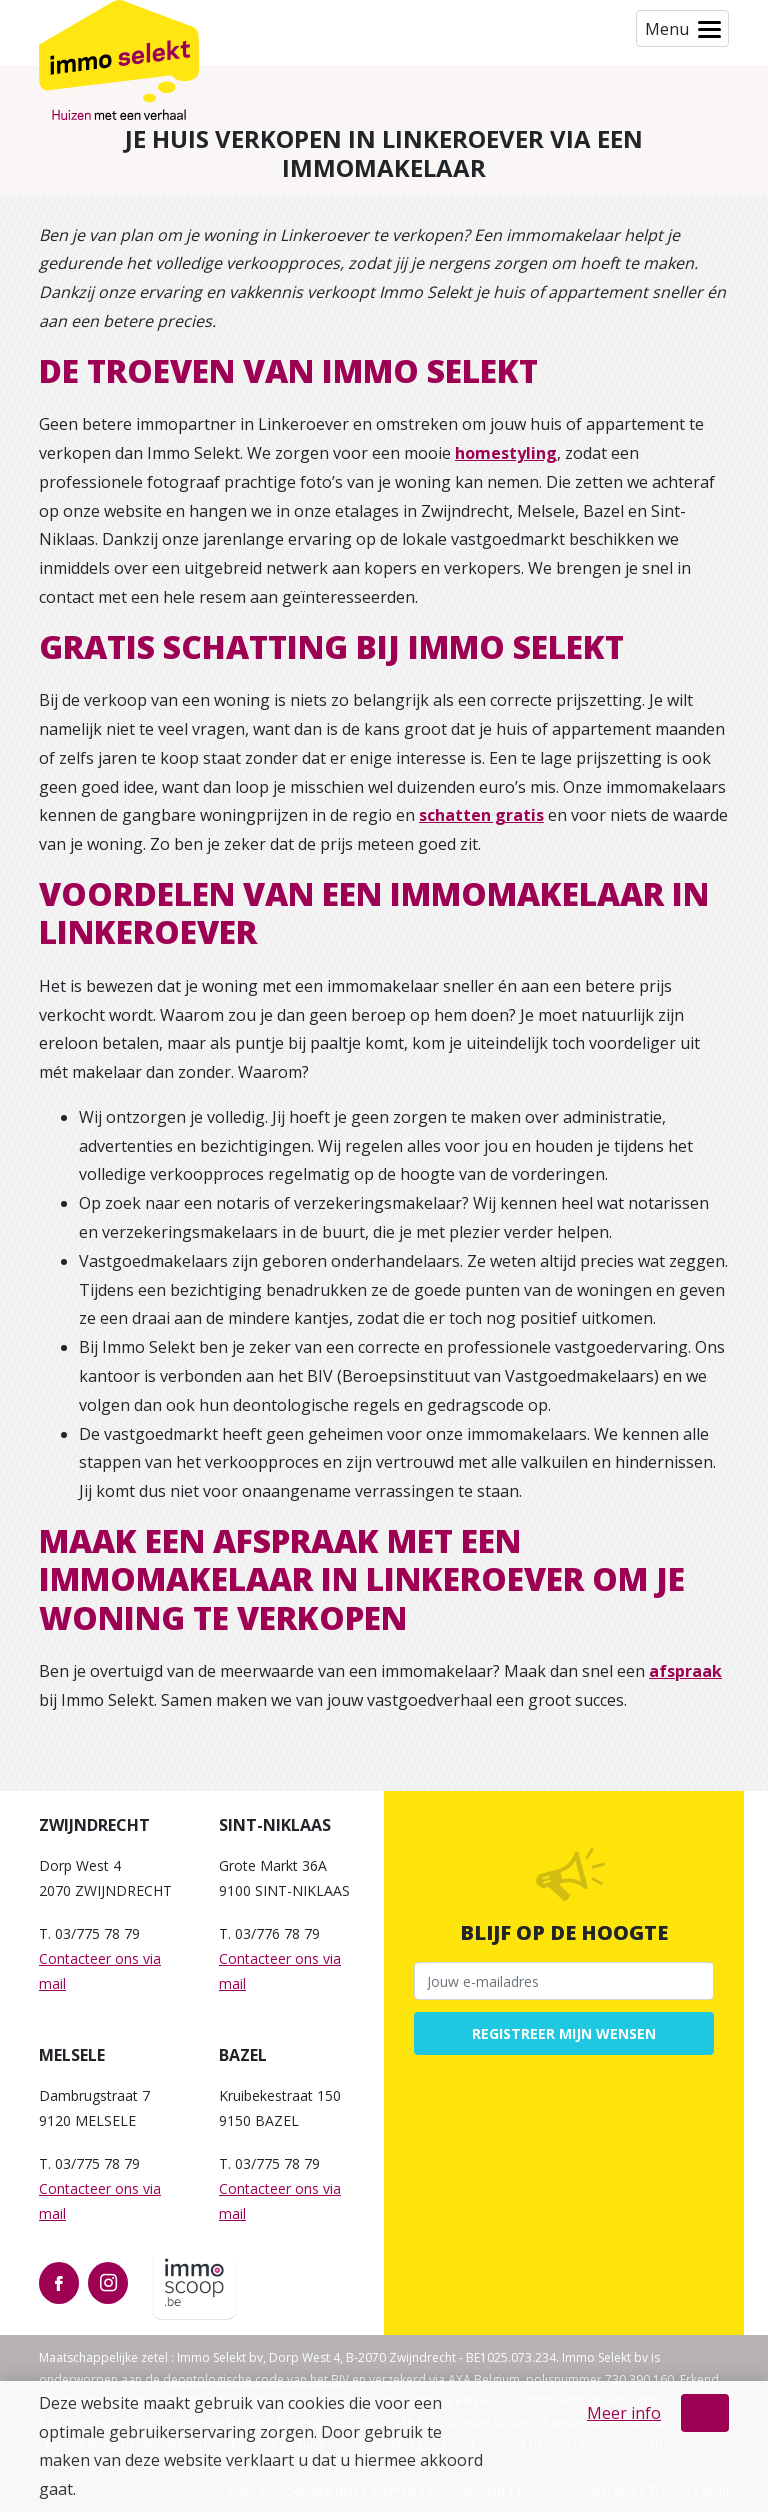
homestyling (506, 453)
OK (705, 2413)
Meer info (624, 2413)
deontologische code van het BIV (256, 2379)
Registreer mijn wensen (564, 2033)
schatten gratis (481, 815)
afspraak (685, 1671)
